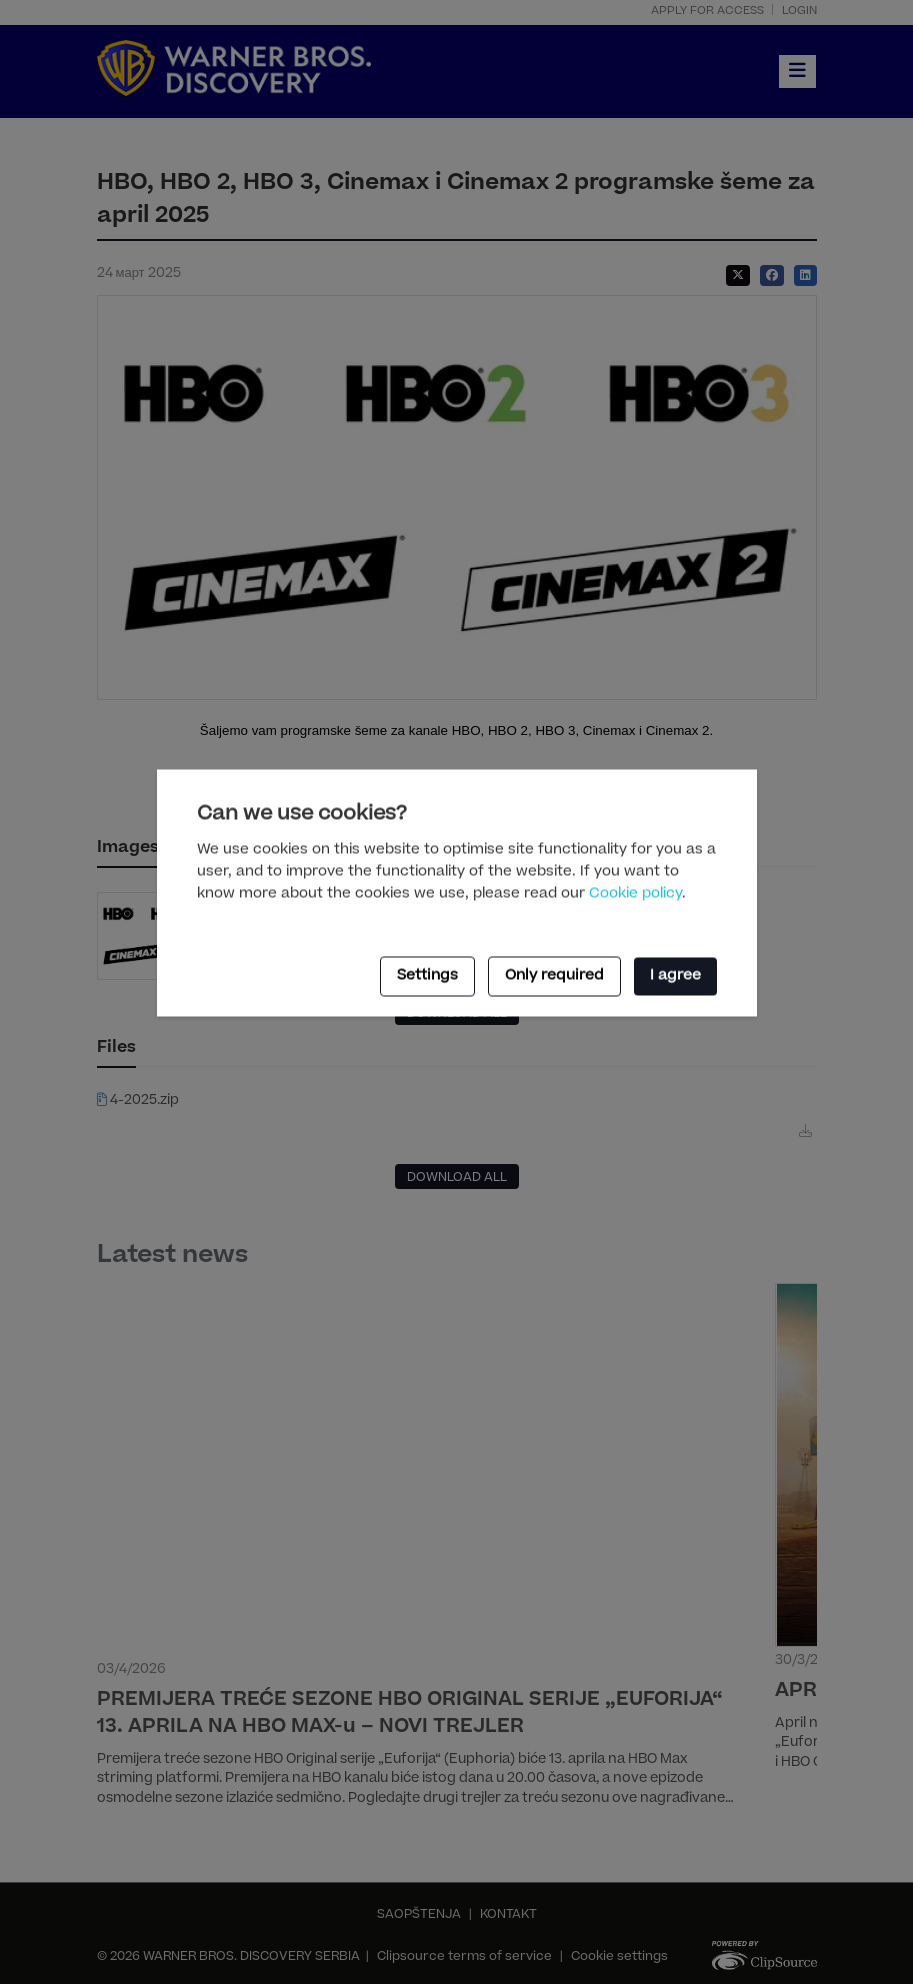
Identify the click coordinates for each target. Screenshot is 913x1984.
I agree (675, 976)
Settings (427, 976)
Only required (554, 976)
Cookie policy (635, 894)
